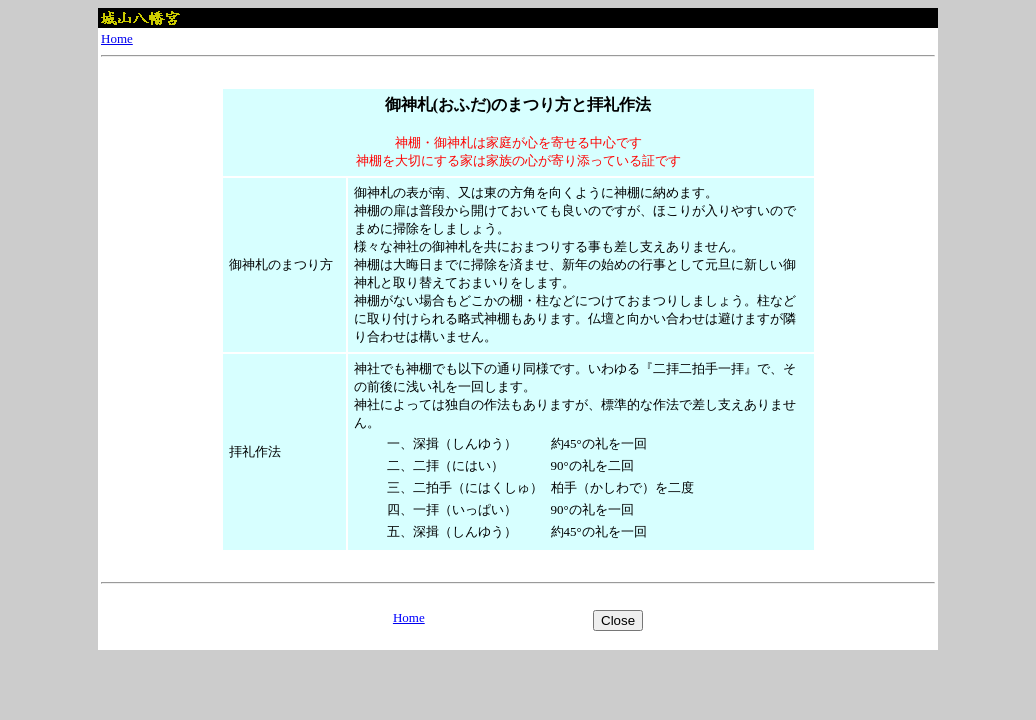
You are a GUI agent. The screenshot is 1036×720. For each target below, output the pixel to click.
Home (117, 38)
